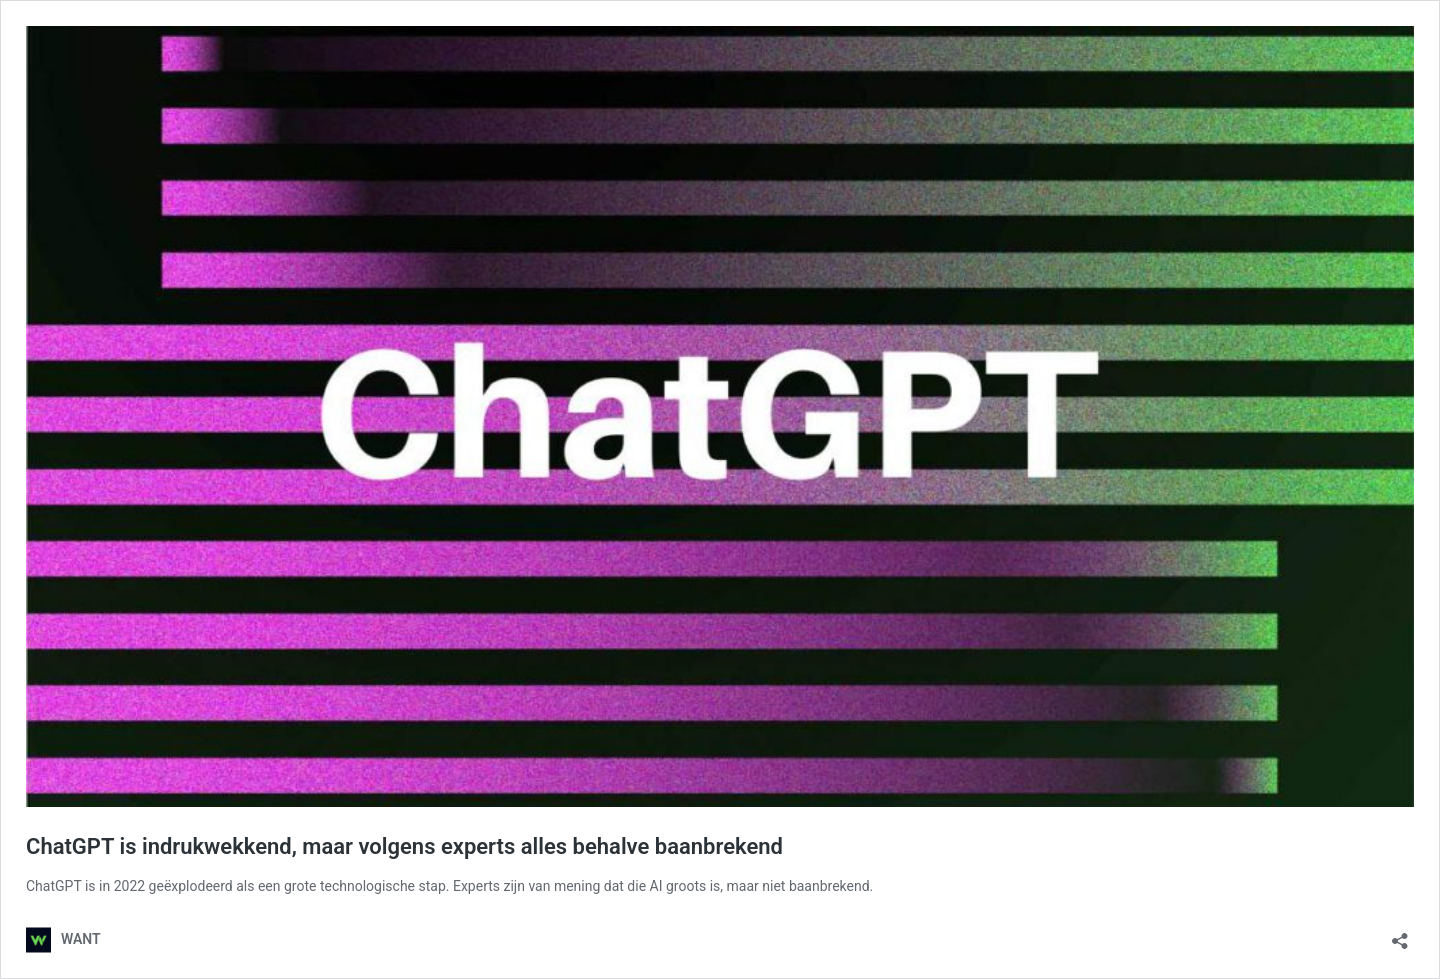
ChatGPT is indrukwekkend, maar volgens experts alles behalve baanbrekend (404, 846)
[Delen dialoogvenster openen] (1400, 934)
